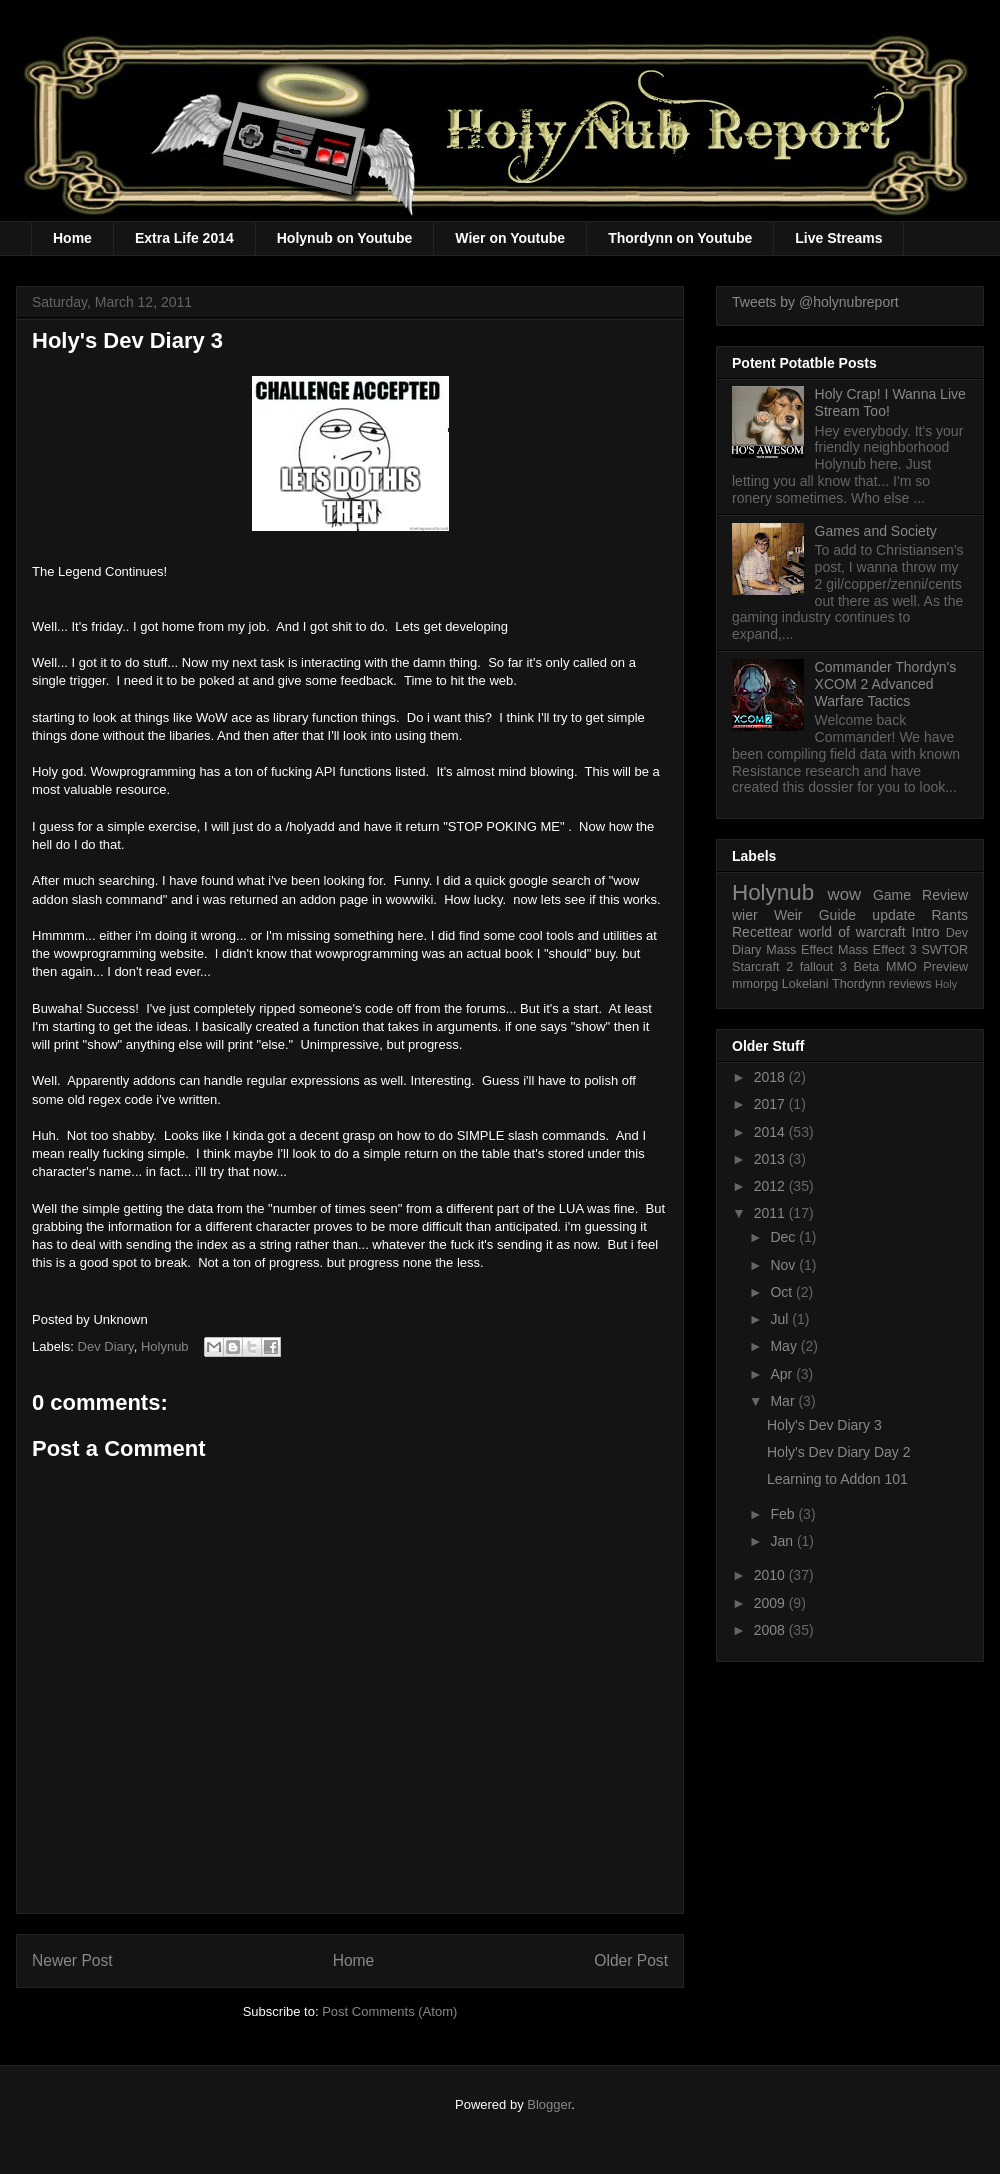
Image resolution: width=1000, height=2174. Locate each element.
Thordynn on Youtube (680, 238)
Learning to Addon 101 (837, 1479)
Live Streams (838, 238)
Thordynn (858, 984)
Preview (945, 967)
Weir (788, 915)
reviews (910, 984)
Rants (949, 915)
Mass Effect (799, 950)
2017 (771, 1104)
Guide (837, 915)
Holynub (165, 1346)
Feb (784, 1514)
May (785, 1346)
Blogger (549, 2104)
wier (745, 915)
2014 (771, 1132)
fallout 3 (823, 967)
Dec (784, 1237)
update (893, 915)
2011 (771, 1213)
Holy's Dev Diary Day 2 (839, 1452)
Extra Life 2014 (184, 238)
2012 (771, 1186)
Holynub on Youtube (345, 238)
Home (72, 238)
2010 (771, 1575)
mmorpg (755, 984)
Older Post (631, 1960)
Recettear (762, 932)
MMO (901, 967)
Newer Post (72, 1960)
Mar (784, 1401)
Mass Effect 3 (877, 950)
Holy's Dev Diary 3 (824, 1425)
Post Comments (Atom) (389, 2011)
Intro (926, 932)
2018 (771, 1077)
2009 (771, 1603)
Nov (784, 1265)
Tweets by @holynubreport (815, 302)
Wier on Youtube (510, 238)
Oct (783, 1292)
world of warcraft (852, 932)
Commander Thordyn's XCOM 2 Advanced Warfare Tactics (886, 684)
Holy (946, 984)
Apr (783, 1374)
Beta (866, 967)
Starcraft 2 (762, 967)
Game (892, 895)
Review (945, 895)
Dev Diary (106, 1346)
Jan (783, 1541)
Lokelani (805, 984)
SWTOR (944, 950)
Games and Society (876, 531)
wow (845, 894)
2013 (771, 1159)
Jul (781, 1319)
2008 (771, 1630)
